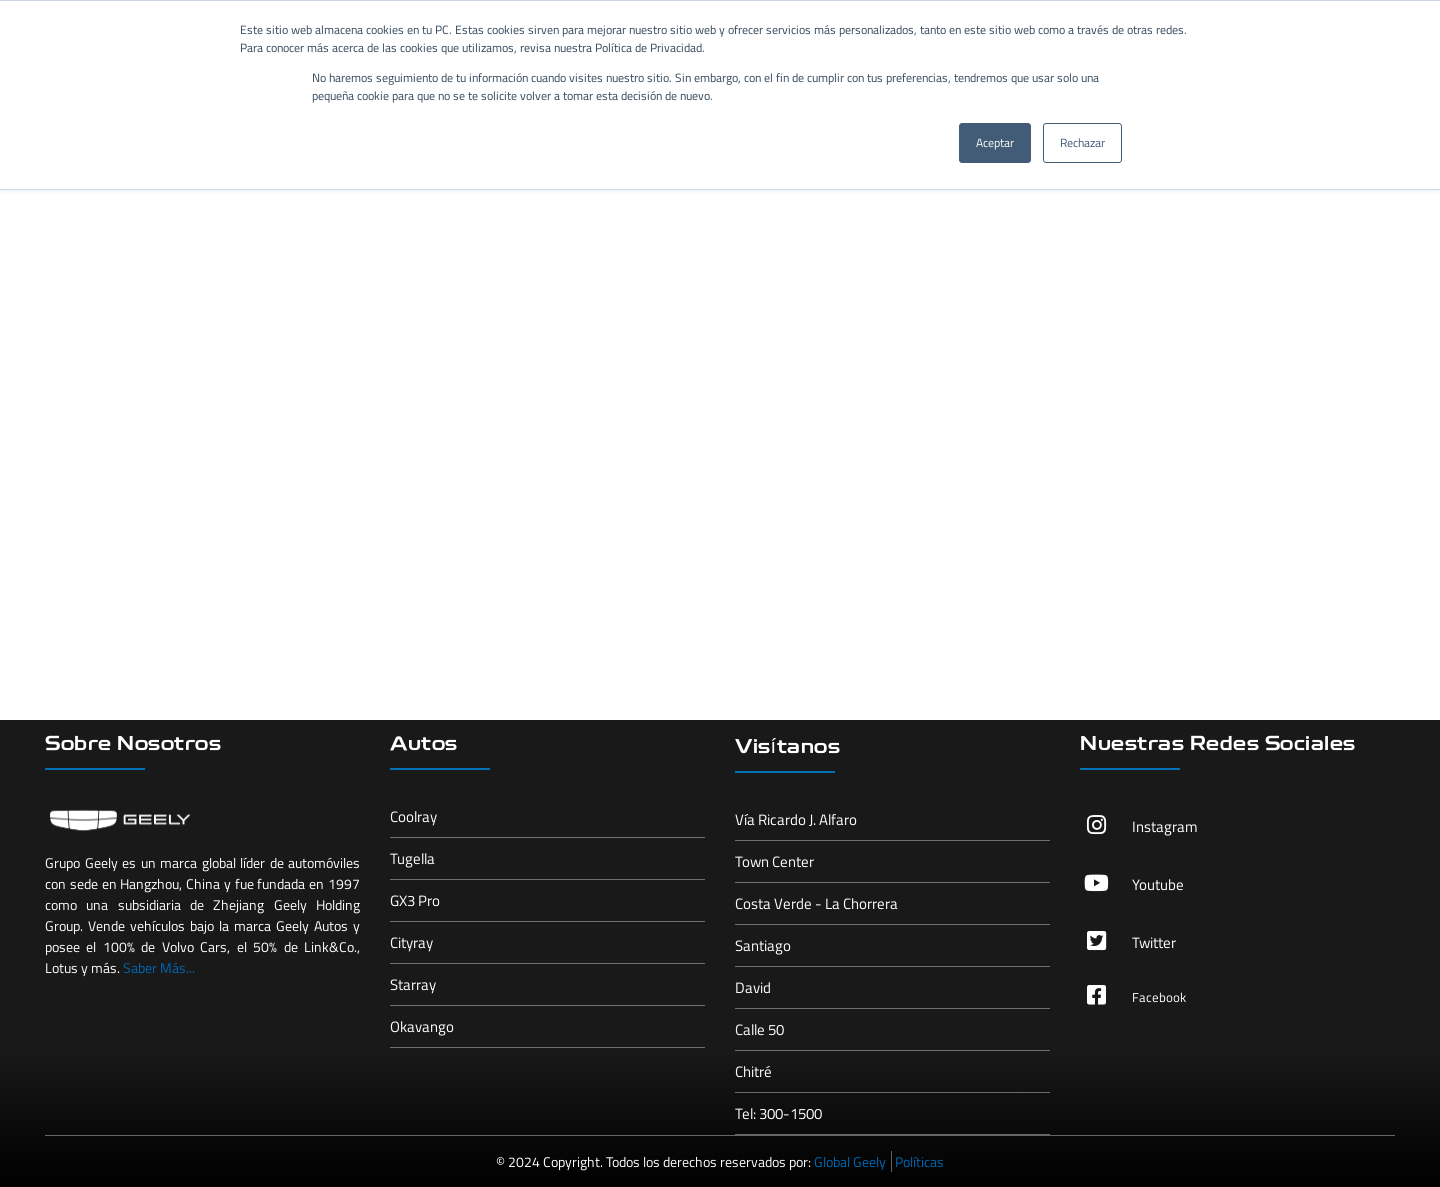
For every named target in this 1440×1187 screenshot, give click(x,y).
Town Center (774, 861)
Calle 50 (759, 1029)
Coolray (413, 816)
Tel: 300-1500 (778, 1113)
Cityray (411, 942)
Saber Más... (159, 967)
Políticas (919, 1161)
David (753, 987)
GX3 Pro (415, 900)
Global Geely (850, 1161)
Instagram (1165, 826)
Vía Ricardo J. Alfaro (796, 819)
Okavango (422, 1026)
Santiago (763, 945)
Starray (413, 984)
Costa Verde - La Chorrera (816, 903)
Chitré (753, 1071)
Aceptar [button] (995, 142)
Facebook (1159, 997)
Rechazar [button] (1082, 142)
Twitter (1154, 942)
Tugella (412, 858)
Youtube (1158, 884)
